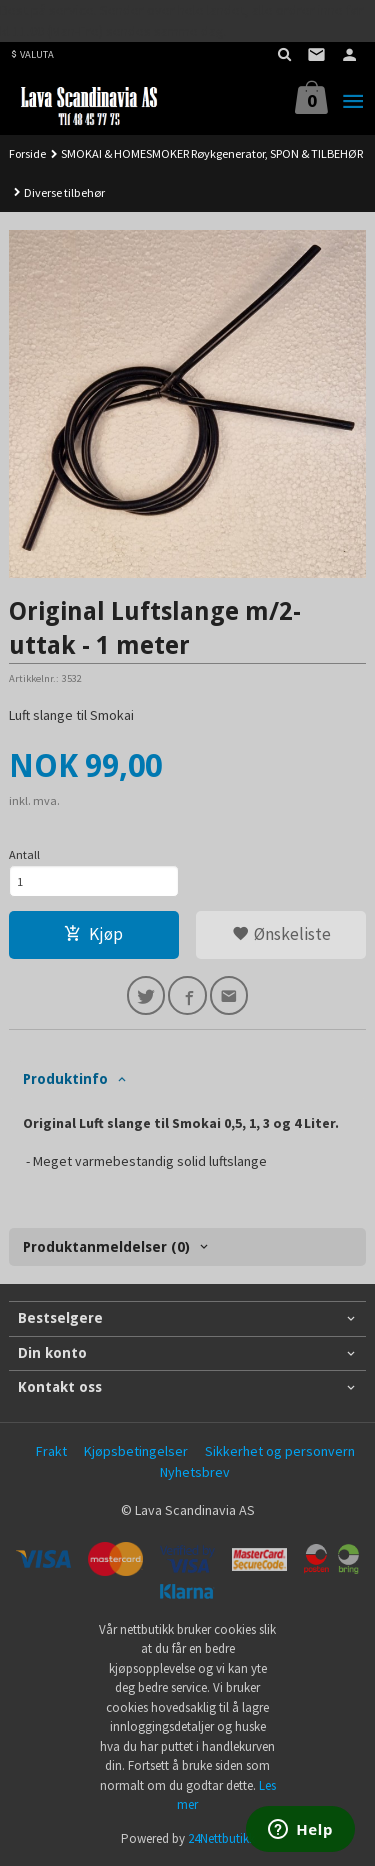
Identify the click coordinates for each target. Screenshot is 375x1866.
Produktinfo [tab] (65, 1079)
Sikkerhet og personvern (280, 1451)
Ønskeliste (281, 934)
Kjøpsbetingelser (136, 1451)
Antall (24, 854)
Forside (27, 153)
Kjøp (93, 934)
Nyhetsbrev (195, 1472)
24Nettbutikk (221, 1838)
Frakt (51, 1451)
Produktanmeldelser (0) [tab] (106, 1247)
